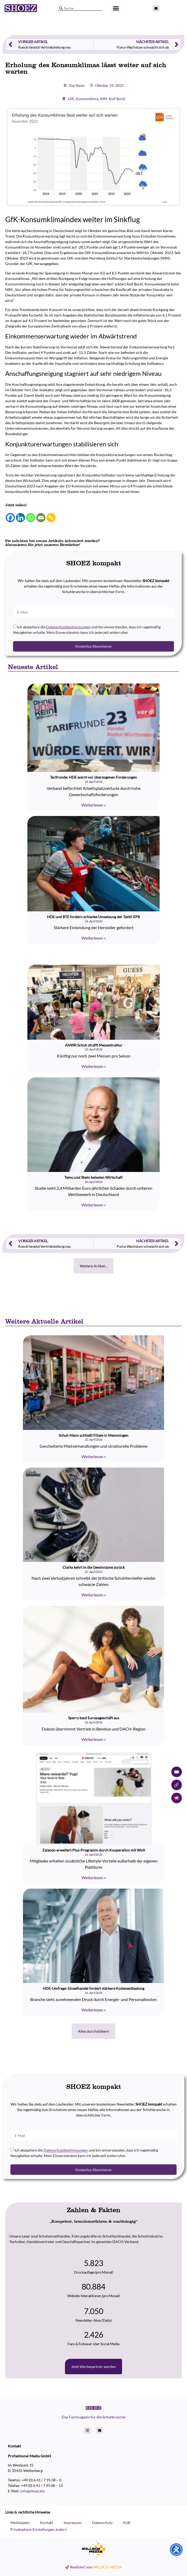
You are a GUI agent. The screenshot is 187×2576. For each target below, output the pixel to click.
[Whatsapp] (25, 517)
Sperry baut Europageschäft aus (93, 1718)
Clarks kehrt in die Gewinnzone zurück (94, 1567)
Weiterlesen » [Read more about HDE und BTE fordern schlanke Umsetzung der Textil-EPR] (93, 937)
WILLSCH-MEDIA (107, 2567)
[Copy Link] (46, 517)
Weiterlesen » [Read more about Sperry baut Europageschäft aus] (93, 1739)
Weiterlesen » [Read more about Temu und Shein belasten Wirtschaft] (93, 1204)
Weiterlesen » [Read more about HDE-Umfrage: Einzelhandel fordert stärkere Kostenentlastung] (93, 2009)
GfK (66, 98)
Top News (72, 85)
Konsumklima (82, 98)
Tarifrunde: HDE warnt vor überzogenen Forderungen (93, 777)
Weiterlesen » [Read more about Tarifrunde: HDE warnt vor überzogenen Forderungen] (93, 804)
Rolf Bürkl (112, 98)
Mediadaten (20, 2522)
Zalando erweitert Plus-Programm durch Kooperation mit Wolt (93, 1850)
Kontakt (46, 2522)
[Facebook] (5, 517)
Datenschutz (102, 2522)
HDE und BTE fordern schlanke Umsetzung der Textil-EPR (93, 917)
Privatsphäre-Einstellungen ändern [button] (38, 2529)
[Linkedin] (15, 517)
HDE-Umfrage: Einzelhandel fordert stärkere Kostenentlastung (93, 1988)
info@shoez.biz (32, 2491)
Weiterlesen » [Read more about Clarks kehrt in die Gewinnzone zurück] (93, 1594)
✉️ (176, 1771)
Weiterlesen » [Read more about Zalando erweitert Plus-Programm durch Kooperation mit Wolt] (93, 1877)
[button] (116, 8)
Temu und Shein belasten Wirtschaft (93, 1177)
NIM (98, 98)
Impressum (73, 2522)
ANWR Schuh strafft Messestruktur (93, 1045)
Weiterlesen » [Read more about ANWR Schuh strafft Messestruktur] (93, 1066)
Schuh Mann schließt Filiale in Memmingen (93, 1435)
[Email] (35, 517)
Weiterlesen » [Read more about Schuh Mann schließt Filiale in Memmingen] (93, 1456)
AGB (126, 2522)
